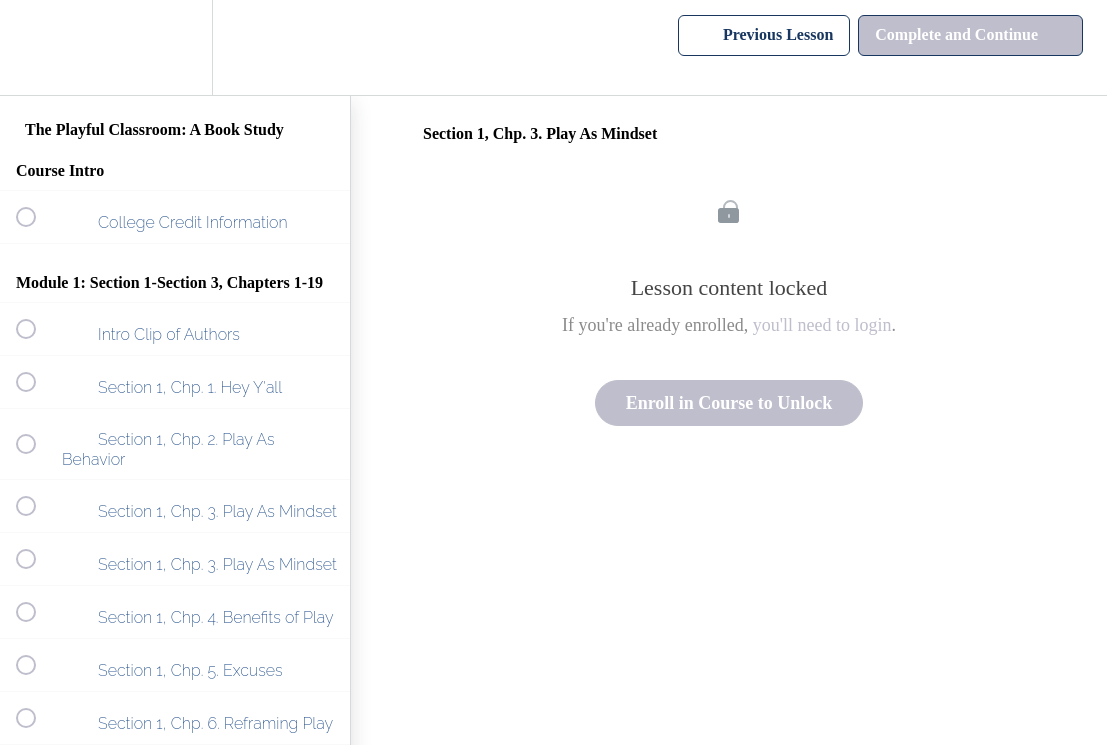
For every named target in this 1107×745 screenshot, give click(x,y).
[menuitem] (175, 47)
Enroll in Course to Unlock (729, 403)
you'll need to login (822, 325)
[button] (37, 47)
